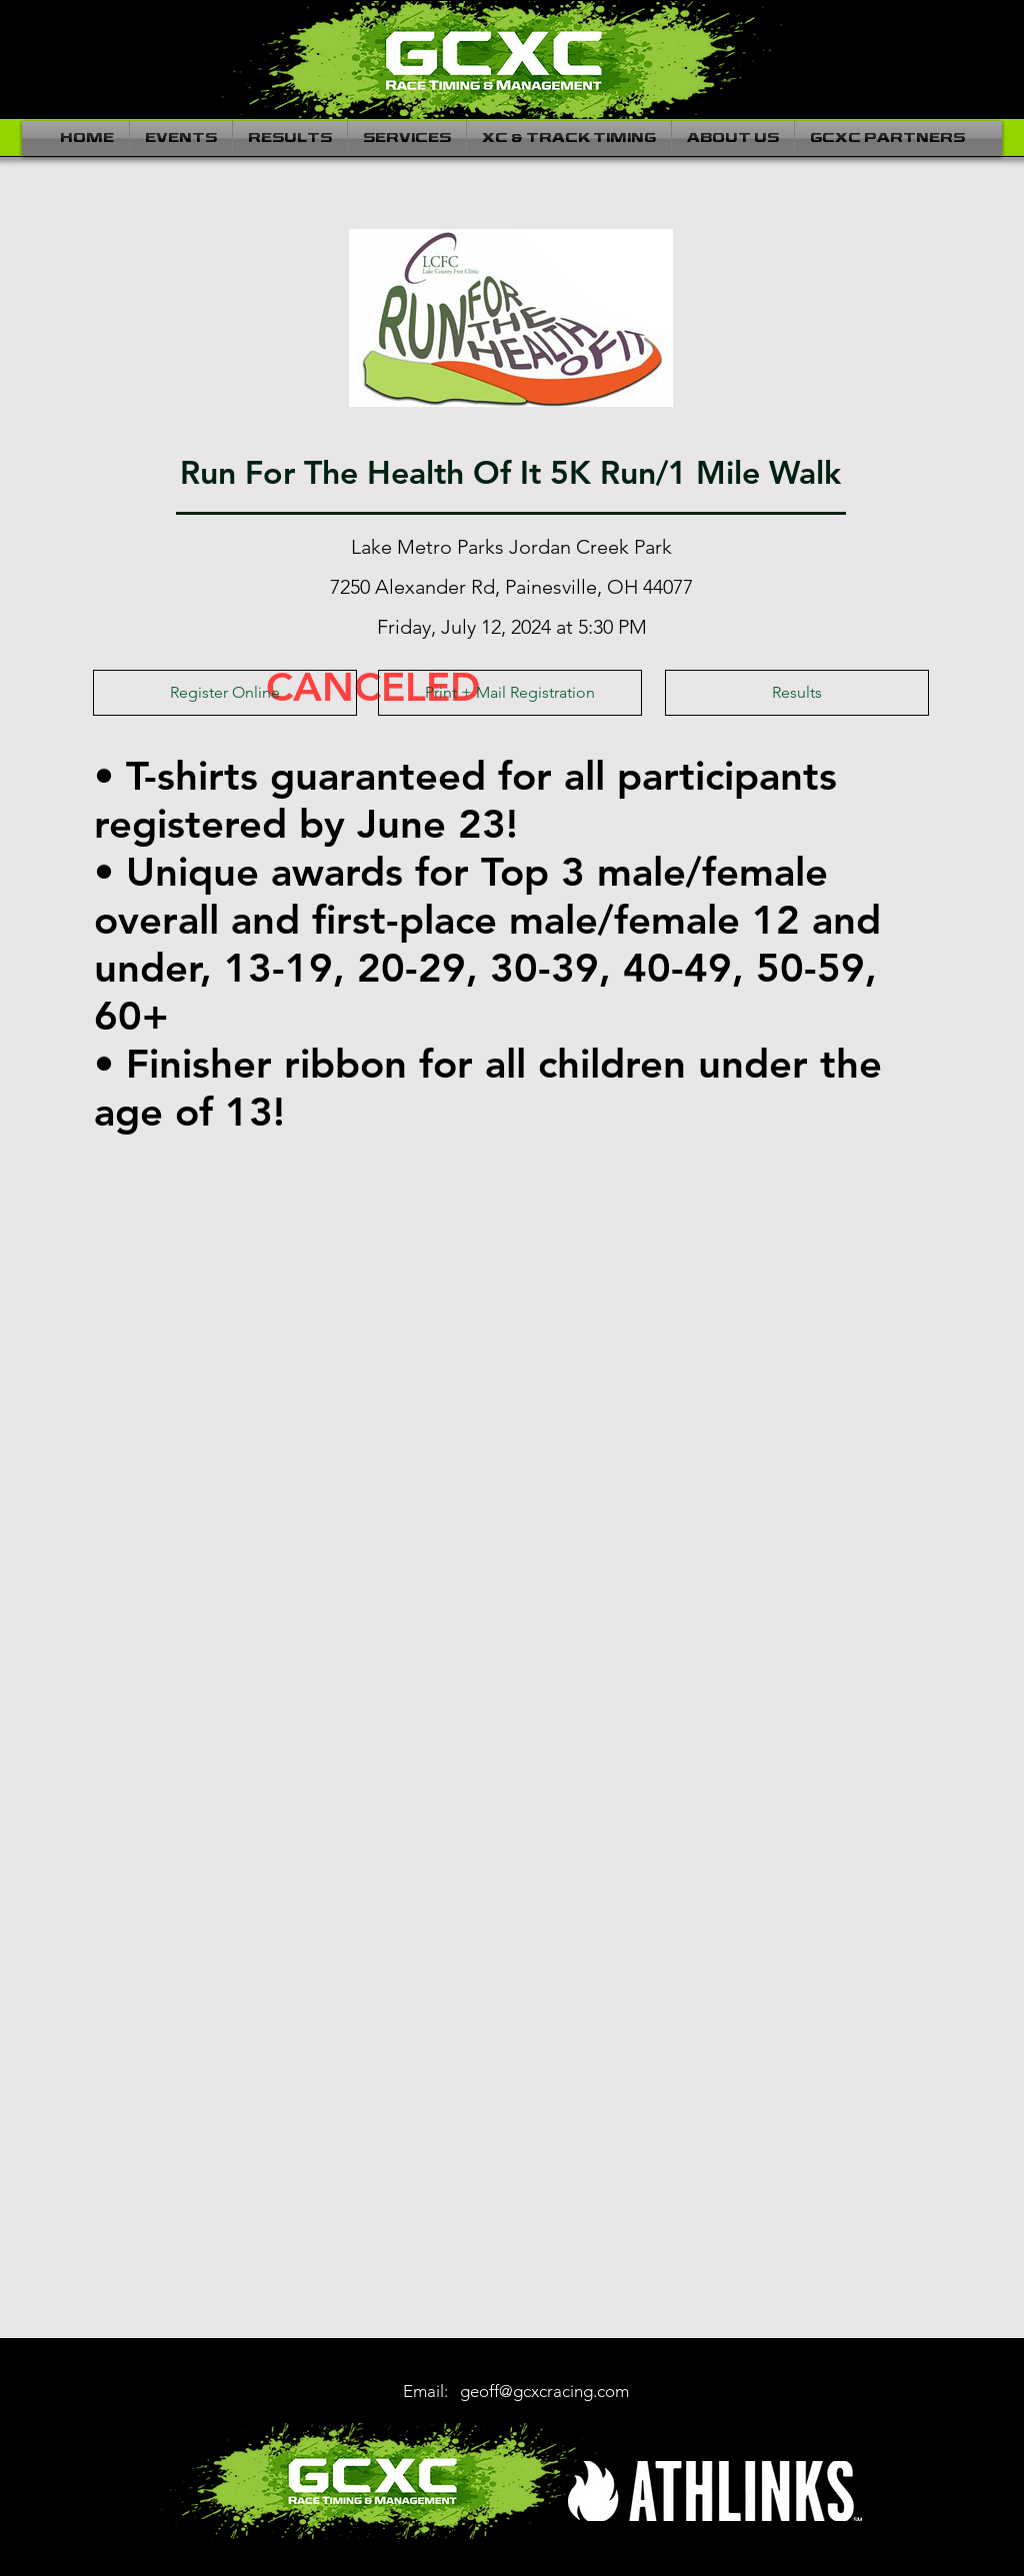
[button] (181, 138)
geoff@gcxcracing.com (544, 2391)
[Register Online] (225, 693)
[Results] (797, 693)
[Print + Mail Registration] (510, 693)
